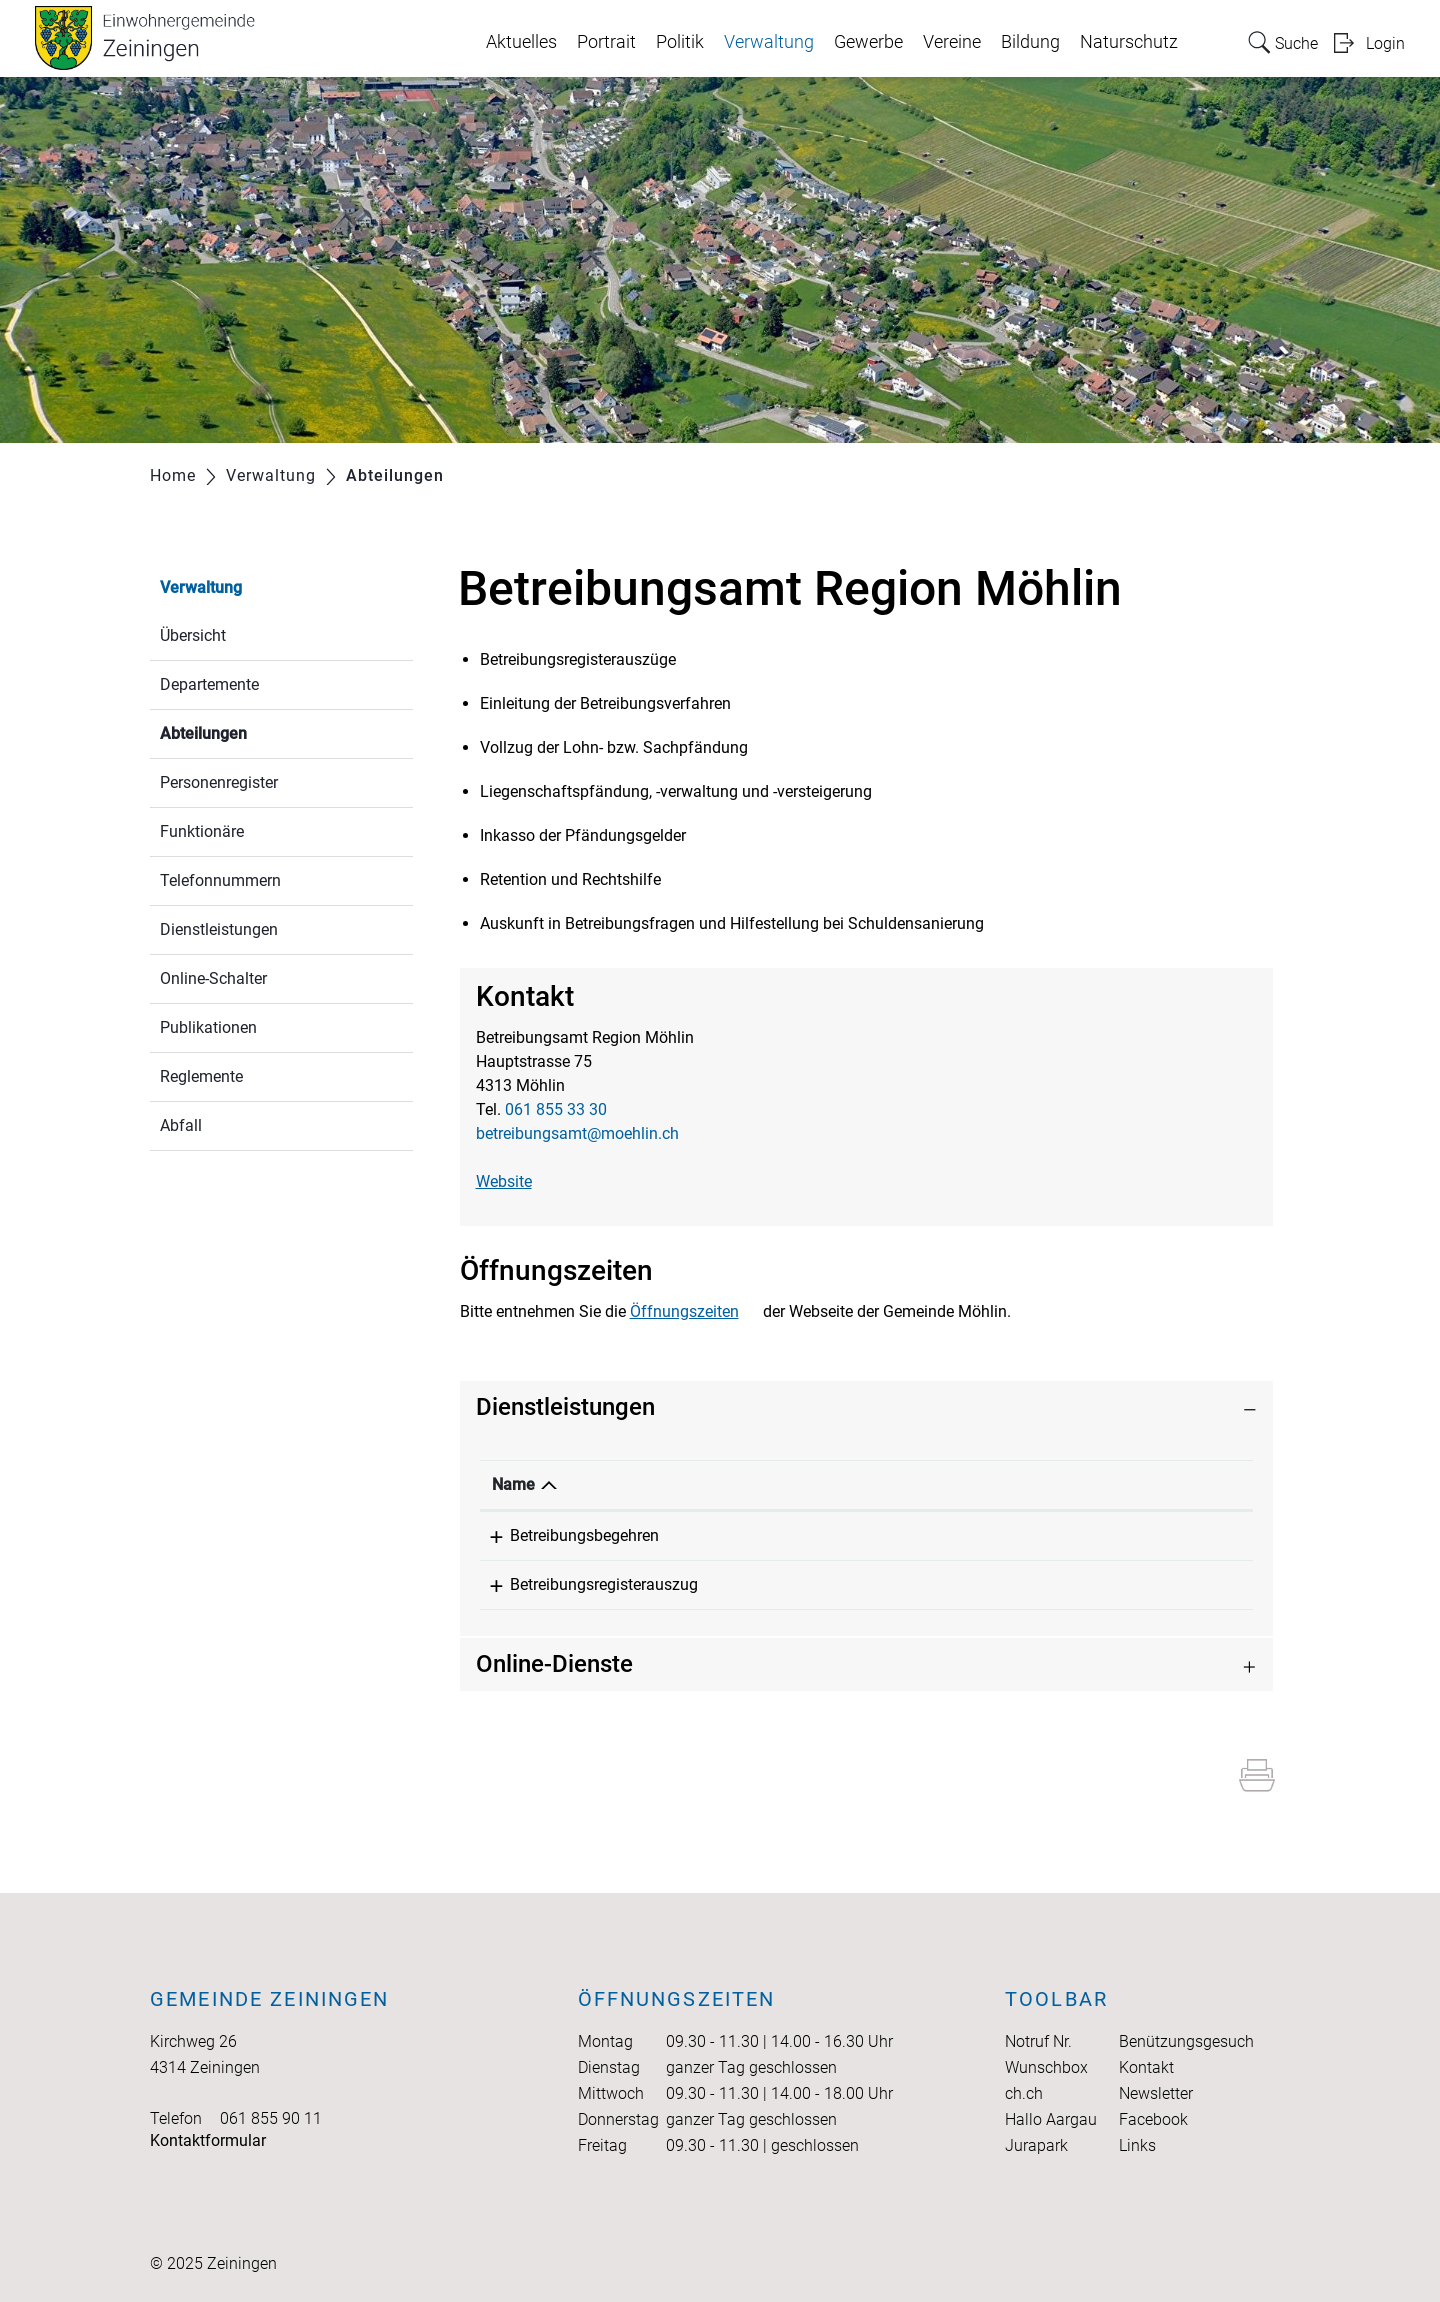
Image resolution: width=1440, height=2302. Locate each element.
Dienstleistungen (219, 929)
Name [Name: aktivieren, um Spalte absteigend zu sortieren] (513, 1484)
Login (1385, 43)
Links (1137, 2145)
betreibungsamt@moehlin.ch (577, 1133)
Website (504, 1181)
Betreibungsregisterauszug (586, 1584)
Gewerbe (868, 42)
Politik (680, 42)
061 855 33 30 (556, 1109)
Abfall (181, 1125)
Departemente (209, 684)
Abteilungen (251, 731)
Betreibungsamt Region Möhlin (883, 1535)
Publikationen (208, 1027)
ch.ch (1024, 2093)
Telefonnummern (220, 880)
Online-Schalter (213, 978)
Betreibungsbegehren (566, 1535)
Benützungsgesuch (1186, 2041)
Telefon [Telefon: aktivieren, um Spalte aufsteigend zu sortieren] (1123, 1484)
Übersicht (193, 635)
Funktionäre (202, 831)
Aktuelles (521, 42)
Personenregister (219, 782)
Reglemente (201, 1076)
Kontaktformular (208, 2140)
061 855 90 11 (271, 2118)
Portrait (606, 42)
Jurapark (1036, 2145)
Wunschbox (1046, 2067)
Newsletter (1156, 2093)
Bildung (1030, 42)
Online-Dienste (554, 1664)
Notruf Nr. (1038, 2041)
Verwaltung (769, 42)
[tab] (867, 1407)
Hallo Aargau (1051, 2119)
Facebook (1153, 2119)
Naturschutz (1129, 42)
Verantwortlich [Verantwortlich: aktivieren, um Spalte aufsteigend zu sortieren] (826, 1484)
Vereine (952, 42)
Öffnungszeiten (684, 1311)
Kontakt (1146, 2067)
